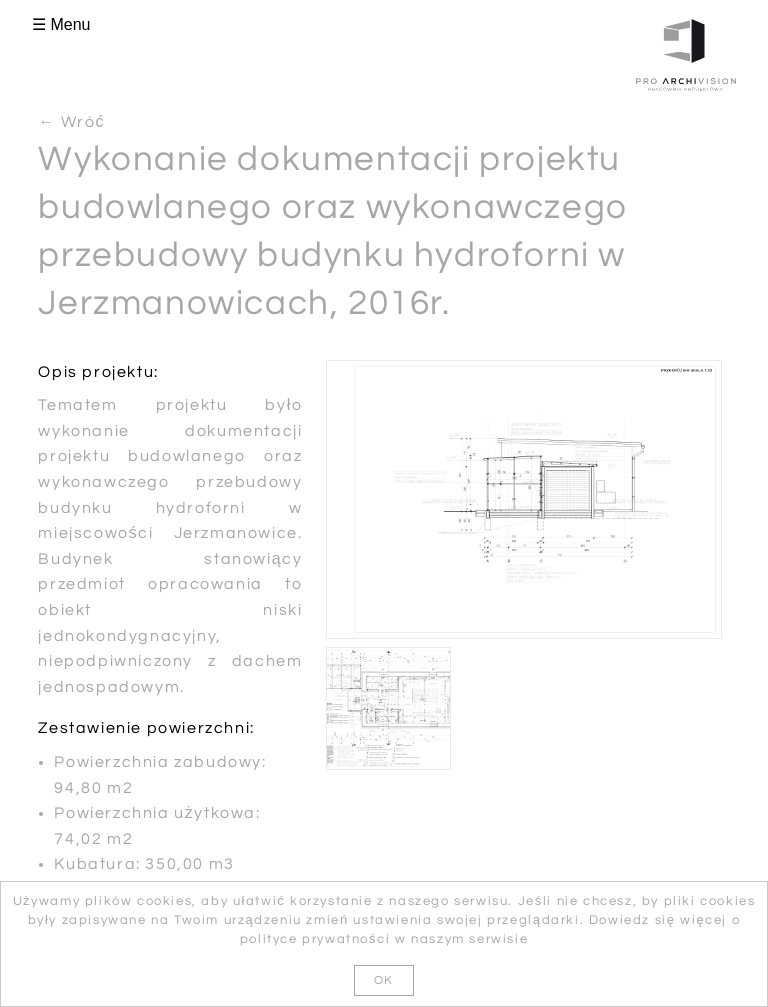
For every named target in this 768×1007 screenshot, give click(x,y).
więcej (703, 920)
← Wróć (71, 122)
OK (384, 980)
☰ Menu (61, 24)
